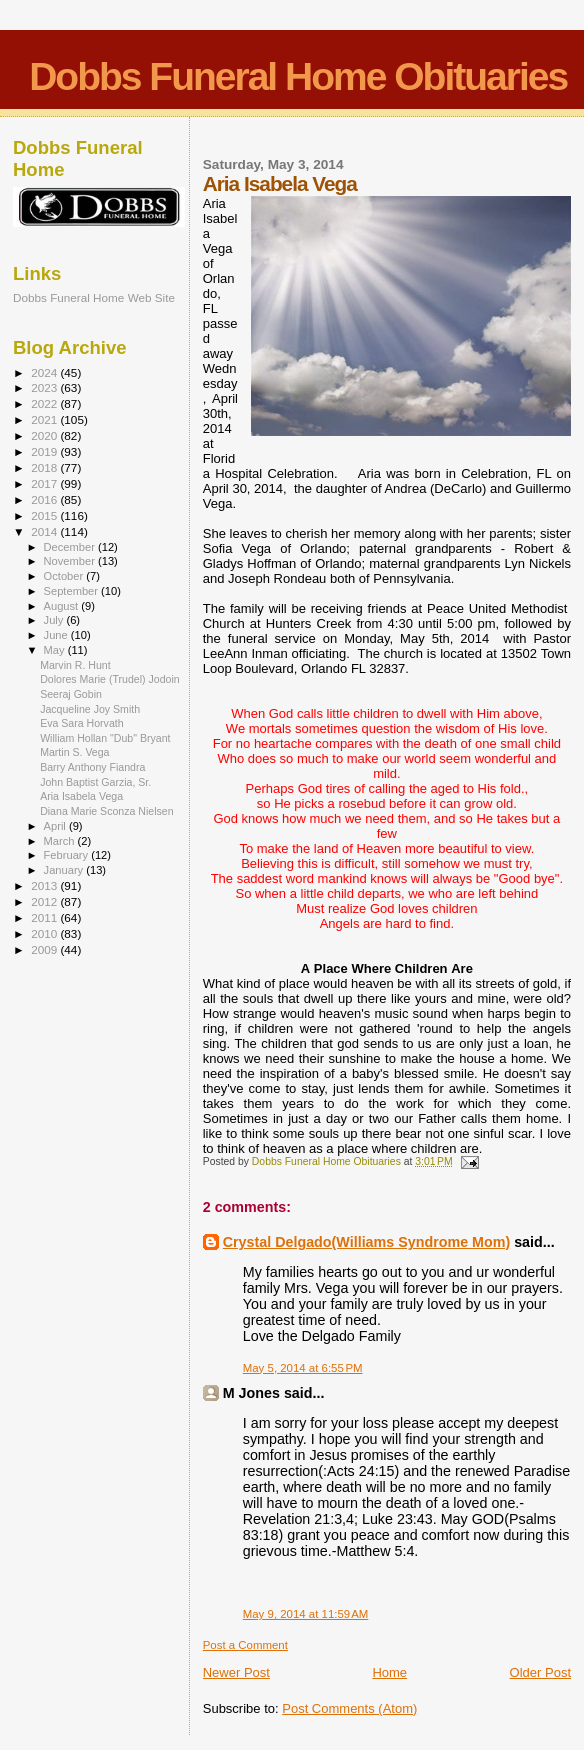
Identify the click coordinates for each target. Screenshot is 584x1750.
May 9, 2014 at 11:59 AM (306, 1614)
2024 (45, 372)
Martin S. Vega (74, 752)
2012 (45, 901)
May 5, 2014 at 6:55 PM (303, 1368)
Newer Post (236, 1672)
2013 (45, 885)
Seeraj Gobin (71, 694)
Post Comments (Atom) (349, 1708)
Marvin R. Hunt (75, 665)
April (56, 826)
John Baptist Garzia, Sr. (95, 782)
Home (389, 1672)
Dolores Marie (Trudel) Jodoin (110, 679)
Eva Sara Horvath (82, 723)
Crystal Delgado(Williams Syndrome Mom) (366, 1242)
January (65, 870)
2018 (45, 467)
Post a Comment (245, 1645)
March (61, 841)
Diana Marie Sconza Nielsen (106, 811)
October (65, 576)
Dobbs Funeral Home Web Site (94, 297)
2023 (45, 387)
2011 (45, 917)
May (56, 650)
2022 (45, 403)
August (63, 606)
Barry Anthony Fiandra (92, 767)
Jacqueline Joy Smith (90, 709)
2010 (45, 933)
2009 (45, 949)
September (73, 591)
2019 (45, 451)
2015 (45, 515)
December (71, 547)
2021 (45, 419)
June (57, 635)
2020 (45, 435)
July (55, 620)
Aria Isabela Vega (81, 796)
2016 (45, 499)
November (71, 561)
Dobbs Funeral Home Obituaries (298, 76)
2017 (45, 483)
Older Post (540, 1672)
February (68, 855)
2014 (45, 531)
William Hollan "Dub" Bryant (105, 738)
